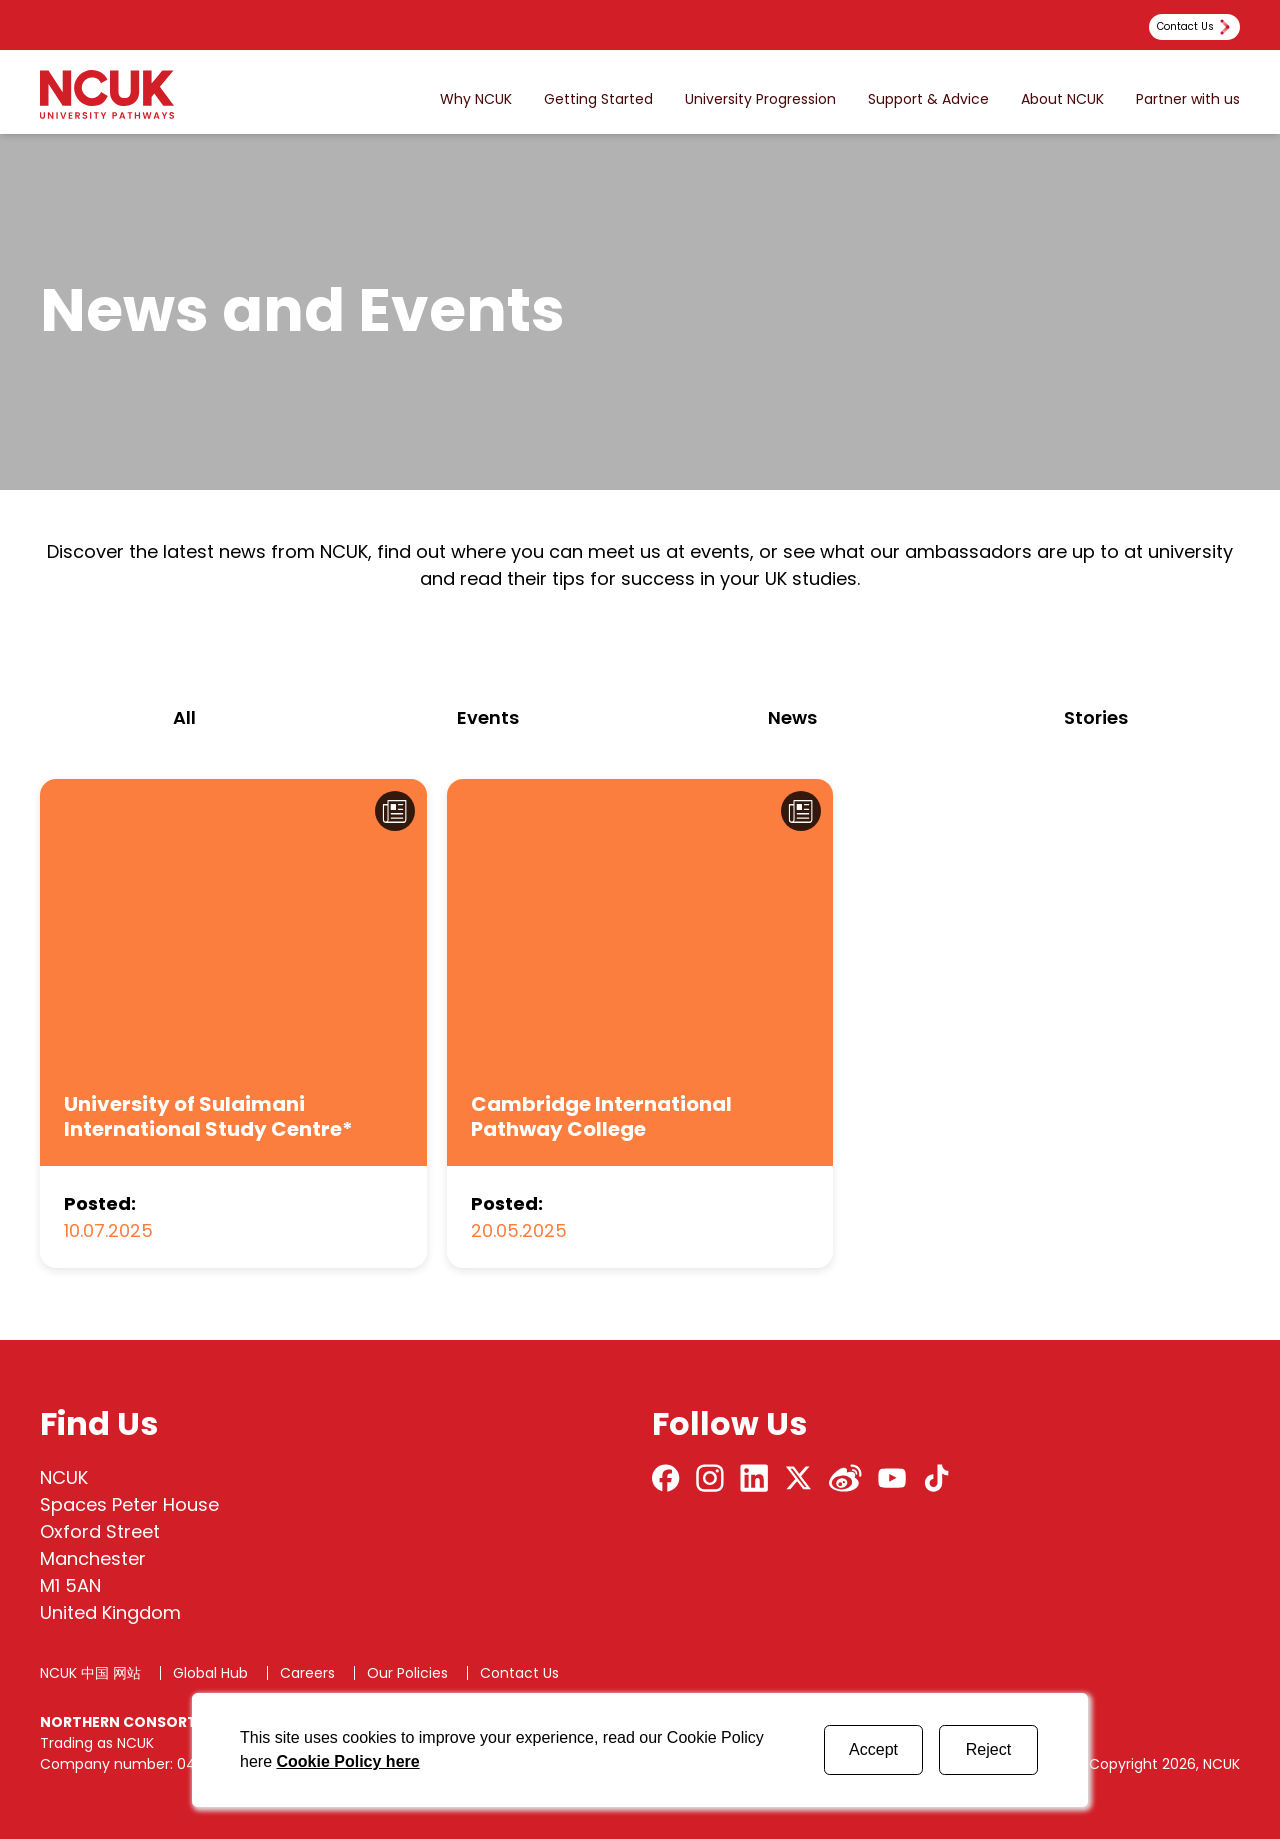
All (184, 717)
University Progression (760, 99)
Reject (988, 1749)
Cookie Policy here (347, 1761)
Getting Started (598, 99)
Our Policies (407, 1673)
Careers (307, 1673)
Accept (873, 1749)
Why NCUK (476, 99)
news (792, 717)
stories (1096, 717)
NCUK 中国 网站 (90, 1673)
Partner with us (1188, 99)
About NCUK (1062, 99)
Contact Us (519, 1673)
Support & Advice (928, 99)
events (488, 717)
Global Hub (210, 1673)
